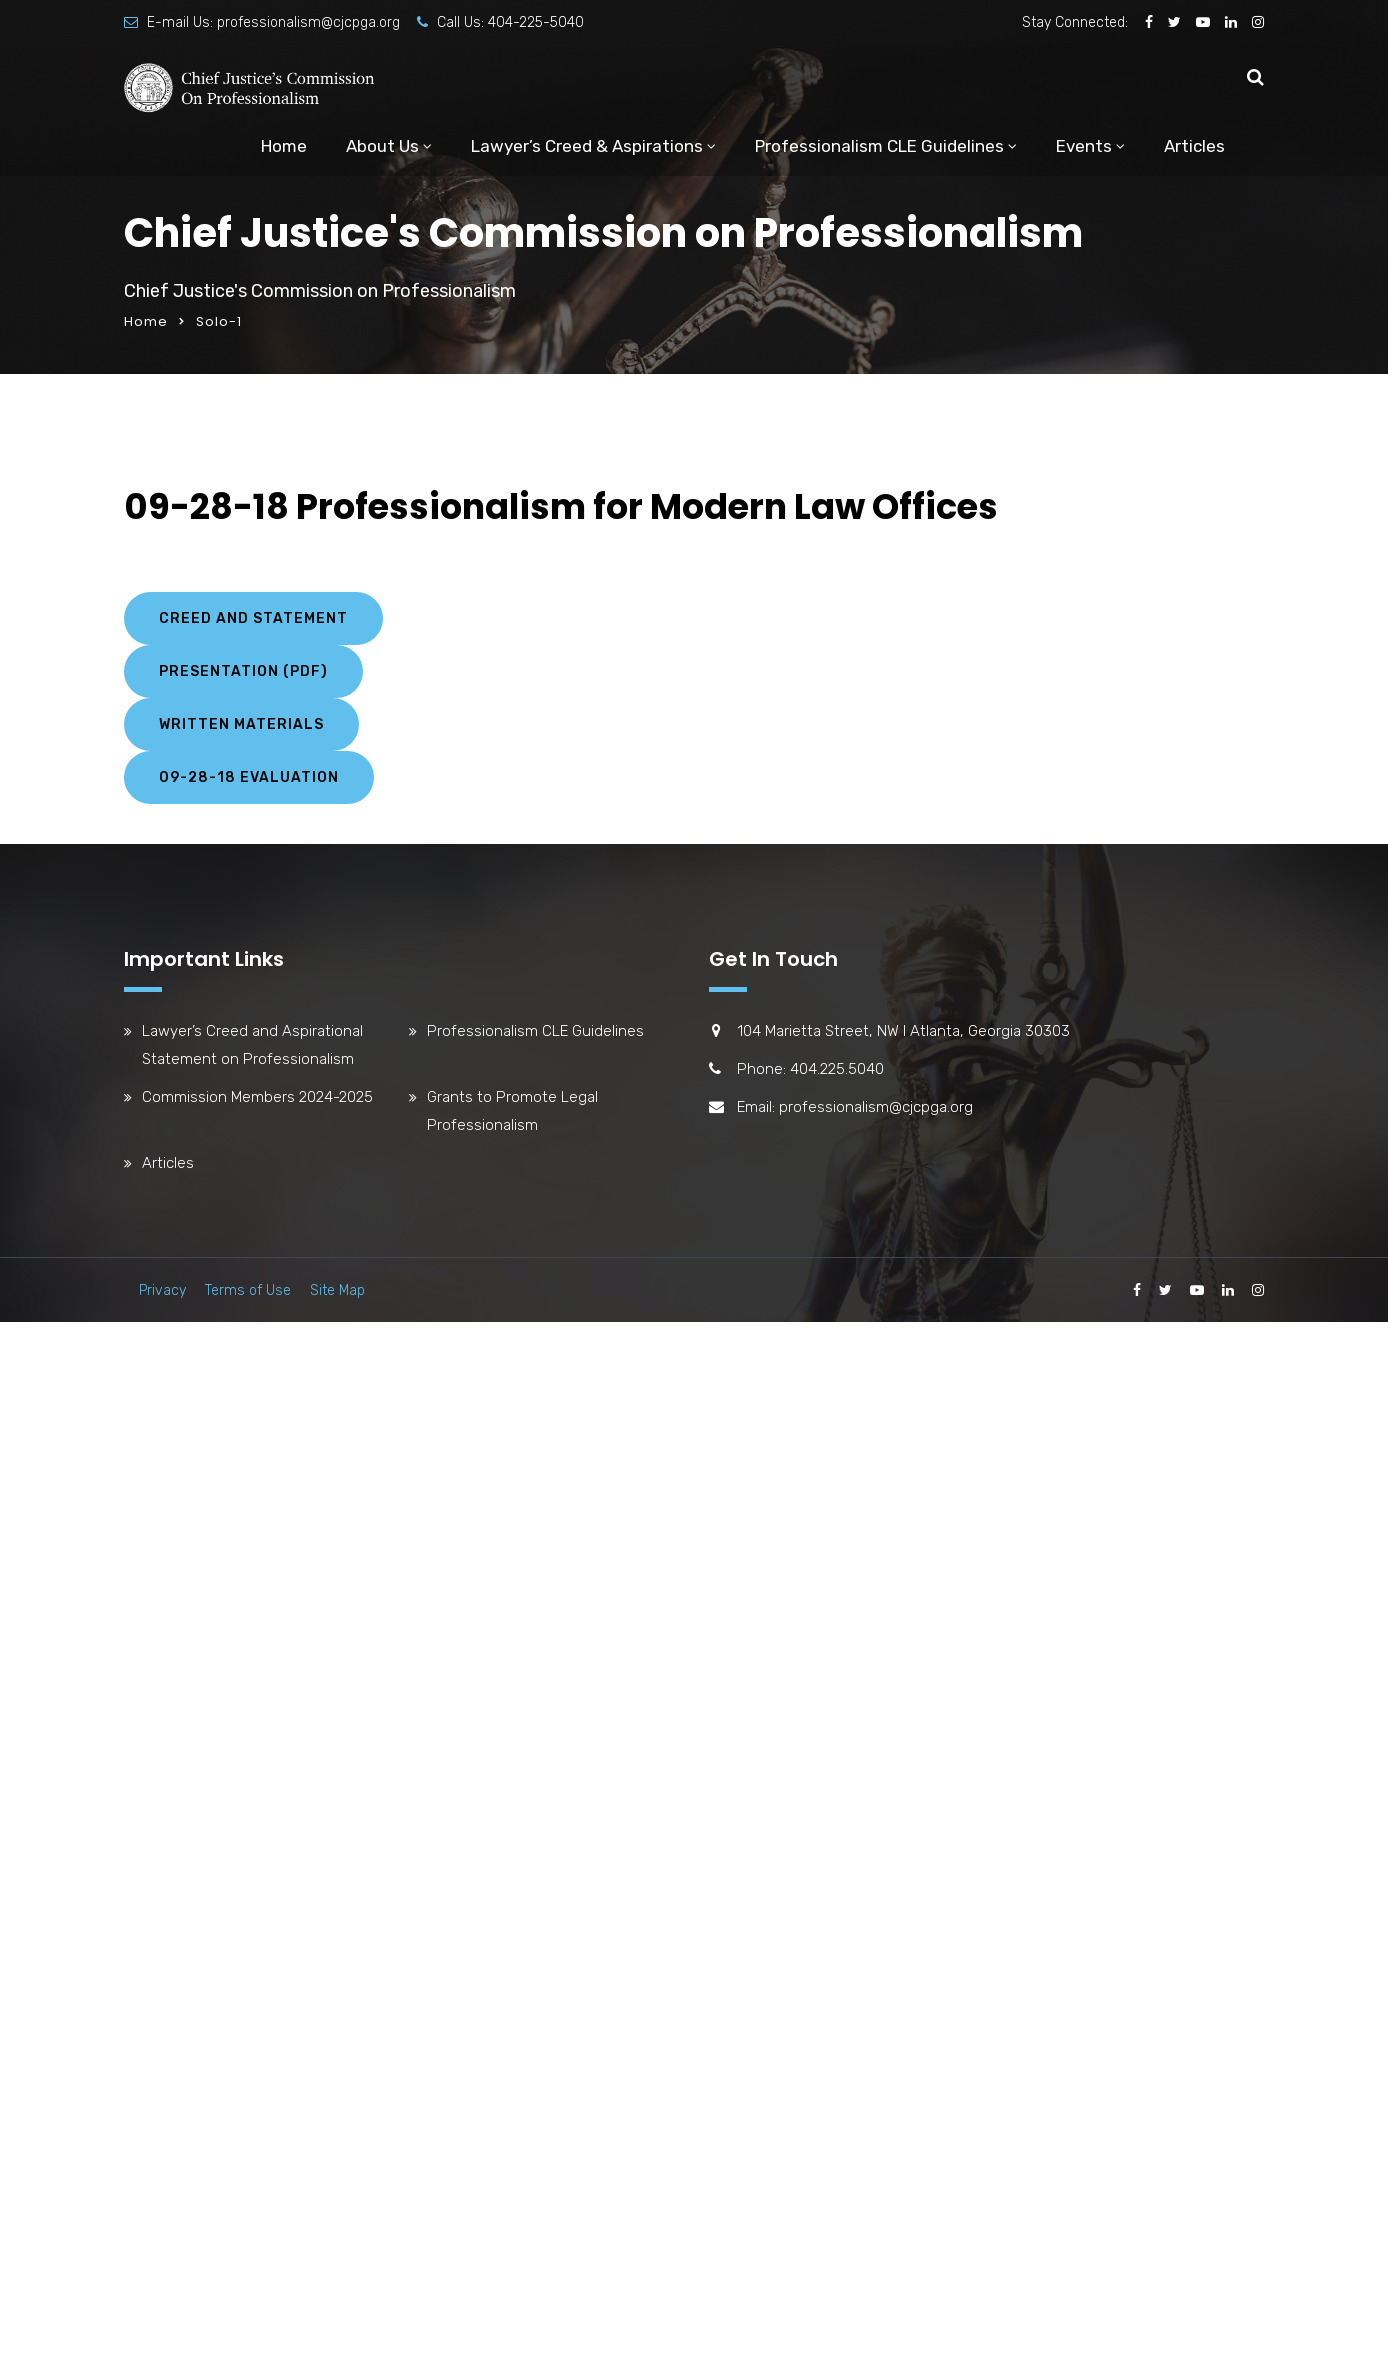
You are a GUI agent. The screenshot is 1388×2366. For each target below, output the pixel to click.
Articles (1194, 146)
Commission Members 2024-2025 (257, 1097)
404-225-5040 (536, 22)
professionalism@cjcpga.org (308, 22)
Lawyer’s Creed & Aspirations (587, 146)
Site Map (337, 1290)
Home (284, 146)
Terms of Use (248, 1290)
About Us (382, 146)
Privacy (162, 1290)
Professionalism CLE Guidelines (879, 146)
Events (1084, 146)
